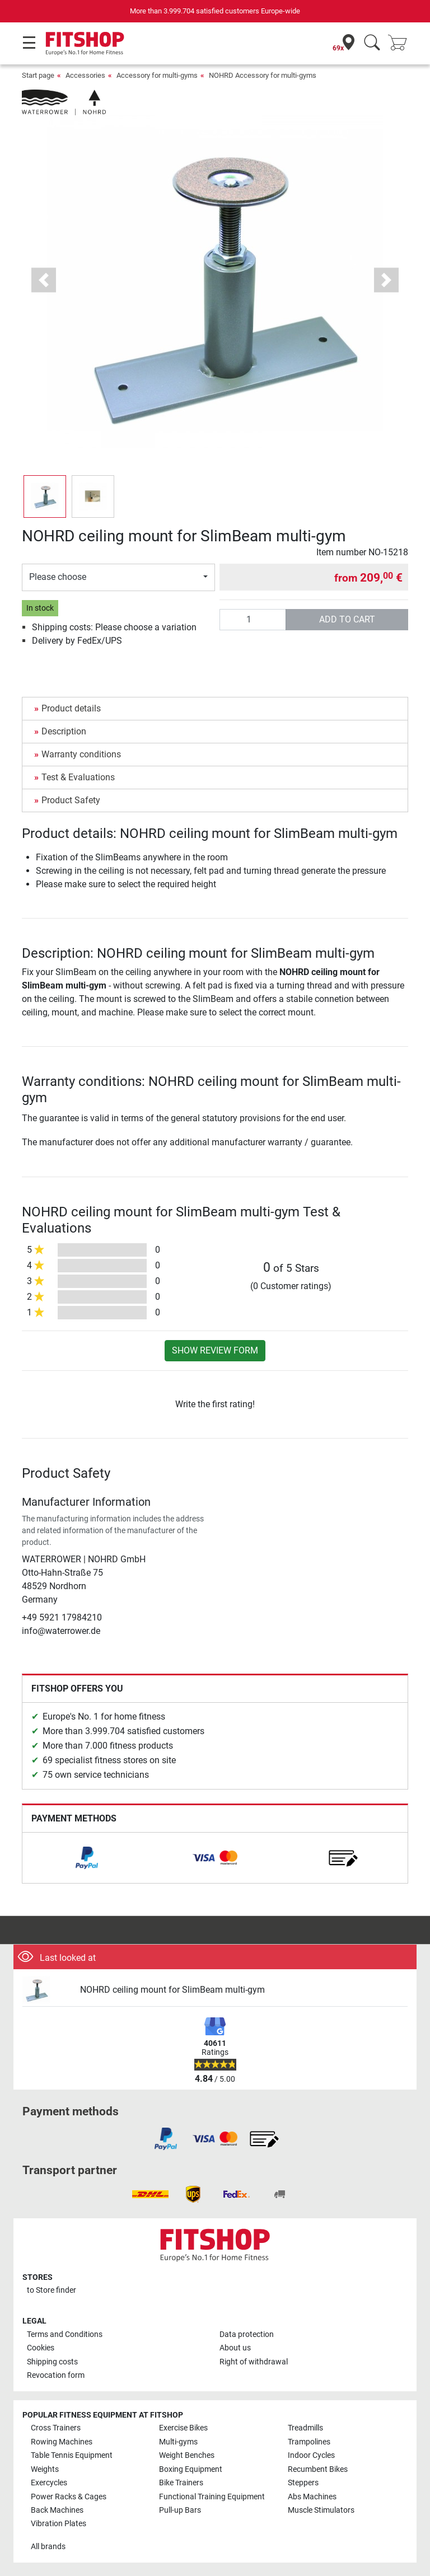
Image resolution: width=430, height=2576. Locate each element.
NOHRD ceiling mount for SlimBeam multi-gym (172, 1989)
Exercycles (49, 2483)
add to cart (347, 619)
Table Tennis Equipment (72, 2455)
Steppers (303, 2483)
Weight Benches (186, 2455)
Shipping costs (52, 2362)
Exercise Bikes (183, 2428)
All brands (48, 2546)
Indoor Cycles (311, 2455)
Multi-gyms (178, 2442)
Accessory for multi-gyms (157, 75)
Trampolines (309, 2442)
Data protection (246, 2334)
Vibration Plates (58, 2523)
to (51, 2290)
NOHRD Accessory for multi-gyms (262, 75)
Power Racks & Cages (68, 2497)
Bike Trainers (181, 2483)
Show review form (215, 1350)
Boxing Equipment (190, 2469)
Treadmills (305, 2428)
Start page (38, 75)
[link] (86, 1858)
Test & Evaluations (78, 777)
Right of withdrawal (253, 2362)
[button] (43, 280)
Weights (45, 2469)
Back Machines (57, 2510)
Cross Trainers (56, 2428)
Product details (71, 708)
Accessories (85, 75)
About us (235, 2348)
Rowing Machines (61, 2442)
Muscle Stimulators (321, 2510)
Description (63, 731)
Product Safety (70, 800)
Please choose (57, 577)
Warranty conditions (81, 754)
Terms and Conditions (64, 2334)
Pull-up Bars (180, 2510)
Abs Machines (312, 2497)
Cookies (40, 2348)
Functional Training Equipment (212, 2497)
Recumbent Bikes (318, 2469)
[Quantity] (252, 619)
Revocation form (56, 2375)
